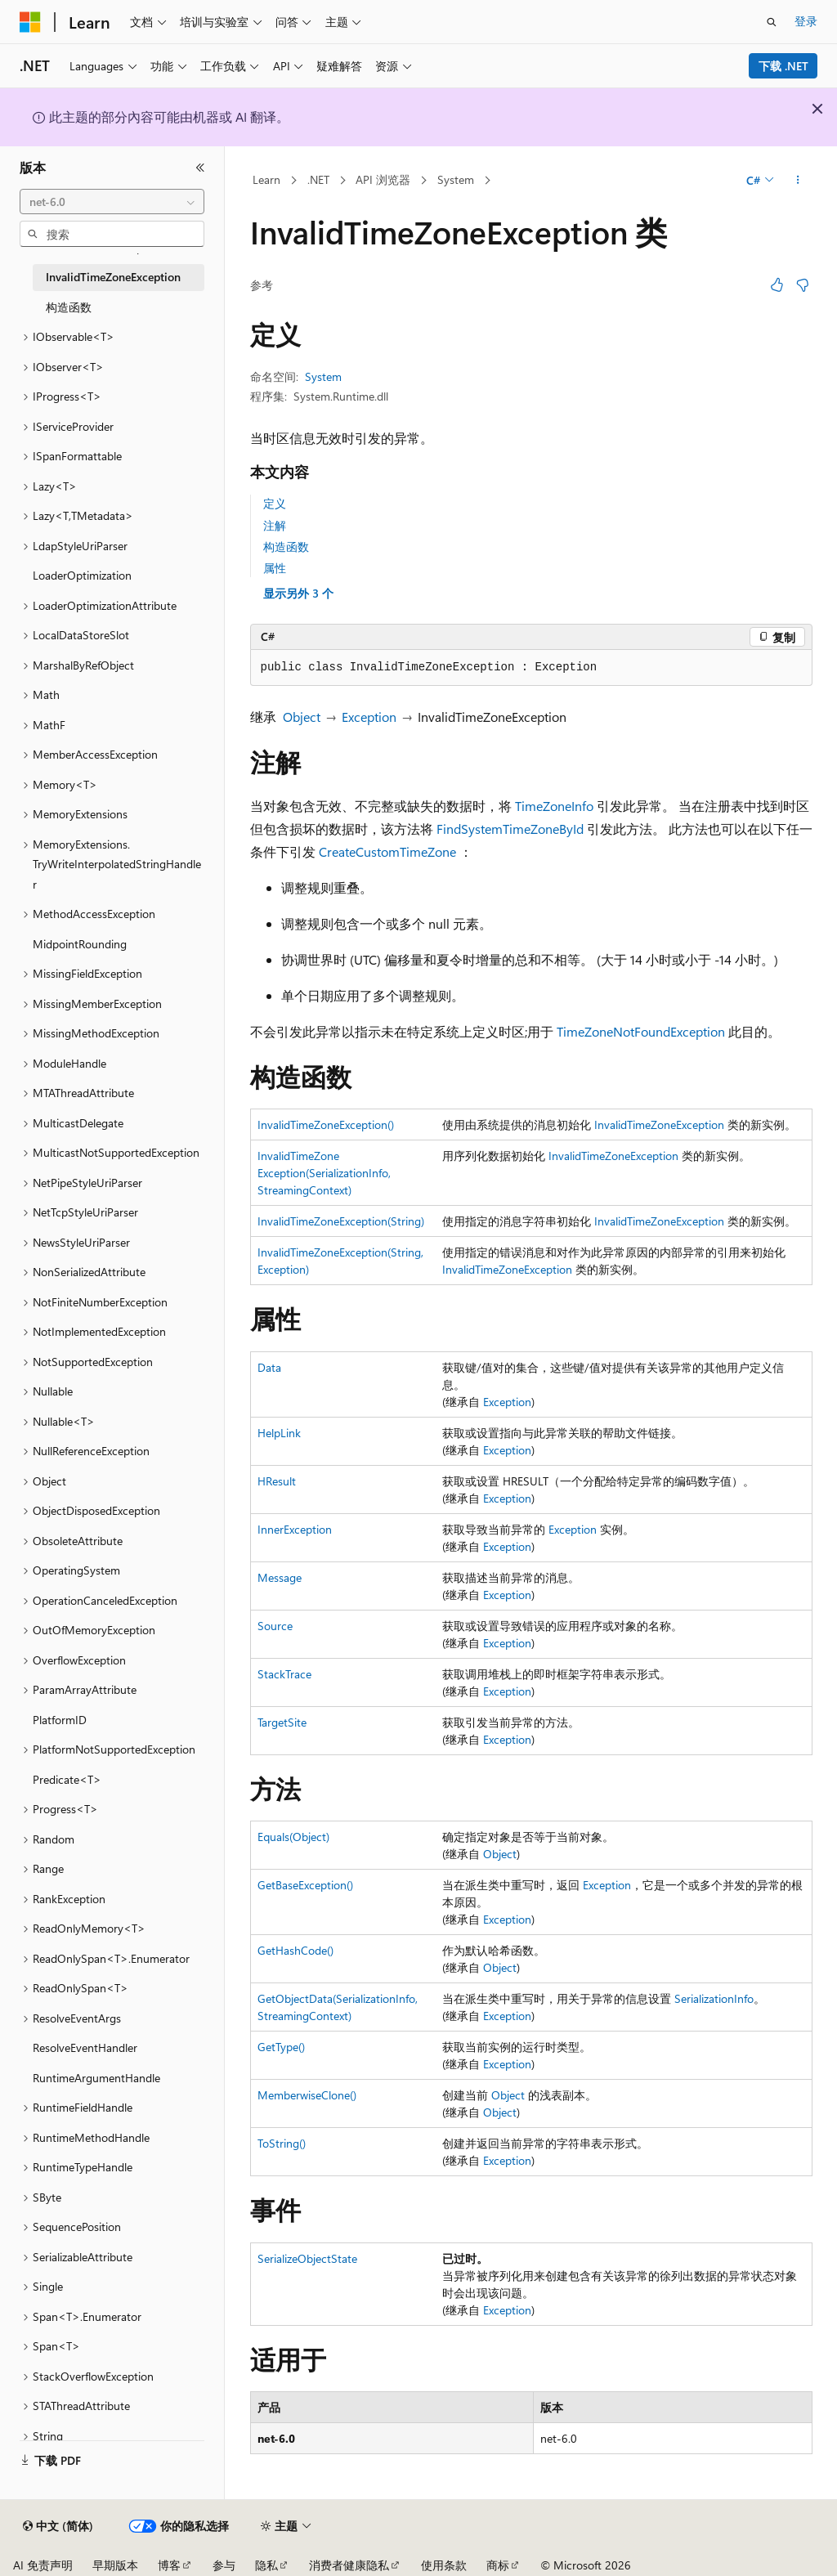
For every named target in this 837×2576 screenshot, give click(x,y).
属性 (274, 568)
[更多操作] (797, 181)
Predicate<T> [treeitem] (67, 1779)
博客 (169, 2565)
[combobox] (112, 202)
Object (301, 716)
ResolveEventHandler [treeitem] (85, 2047)
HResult (276, 1481)
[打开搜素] (771, 22)
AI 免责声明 (43, 2565)
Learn (266, 179)
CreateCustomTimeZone (387, 851)
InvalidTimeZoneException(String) (340, 1221)
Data (269, 1367)
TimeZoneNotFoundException (641, 1031)
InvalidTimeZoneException (659, 1124)
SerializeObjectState (307, 2258)
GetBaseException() (305, 1885)
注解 (274, 525)
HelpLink (279, 1432)
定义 (274, 503)
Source (275, 1625)
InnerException (294, 1529)
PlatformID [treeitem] (60, 1719)
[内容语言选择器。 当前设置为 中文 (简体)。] (58, 2526)
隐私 (266, 2565)
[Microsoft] (30, 22)
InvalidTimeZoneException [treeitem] (113, 276)
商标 (497, 2565)
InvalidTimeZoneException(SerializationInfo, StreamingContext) (324, 1173)
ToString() (281, 2143)
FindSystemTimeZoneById (510, 828)
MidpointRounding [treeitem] (80, 944)
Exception (369, 716)
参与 (224, 2565)
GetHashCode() (295, 1950)
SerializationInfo (714, 1998)
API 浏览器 (383, 179)
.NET (318, 179)
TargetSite (282, 1722)
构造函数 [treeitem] (69, 307)
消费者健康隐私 (349, 2565)
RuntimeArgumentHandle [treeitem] (96, 2077)
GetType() (281, 2046)
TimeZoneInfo (554, 805)
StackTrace (284, 1674)
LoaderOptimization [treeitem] (82, 575)
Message (279, 1577)
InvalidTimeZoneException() (325, 1124)
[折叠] (200, 167)
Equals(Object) (293, 1836)
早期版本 (115, 2565)
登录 (805, 21)
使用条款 (444, 2565)
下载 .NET (783, 66)
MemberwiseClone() (306, 2095)
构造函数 (286, 546)
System (455, 179)
